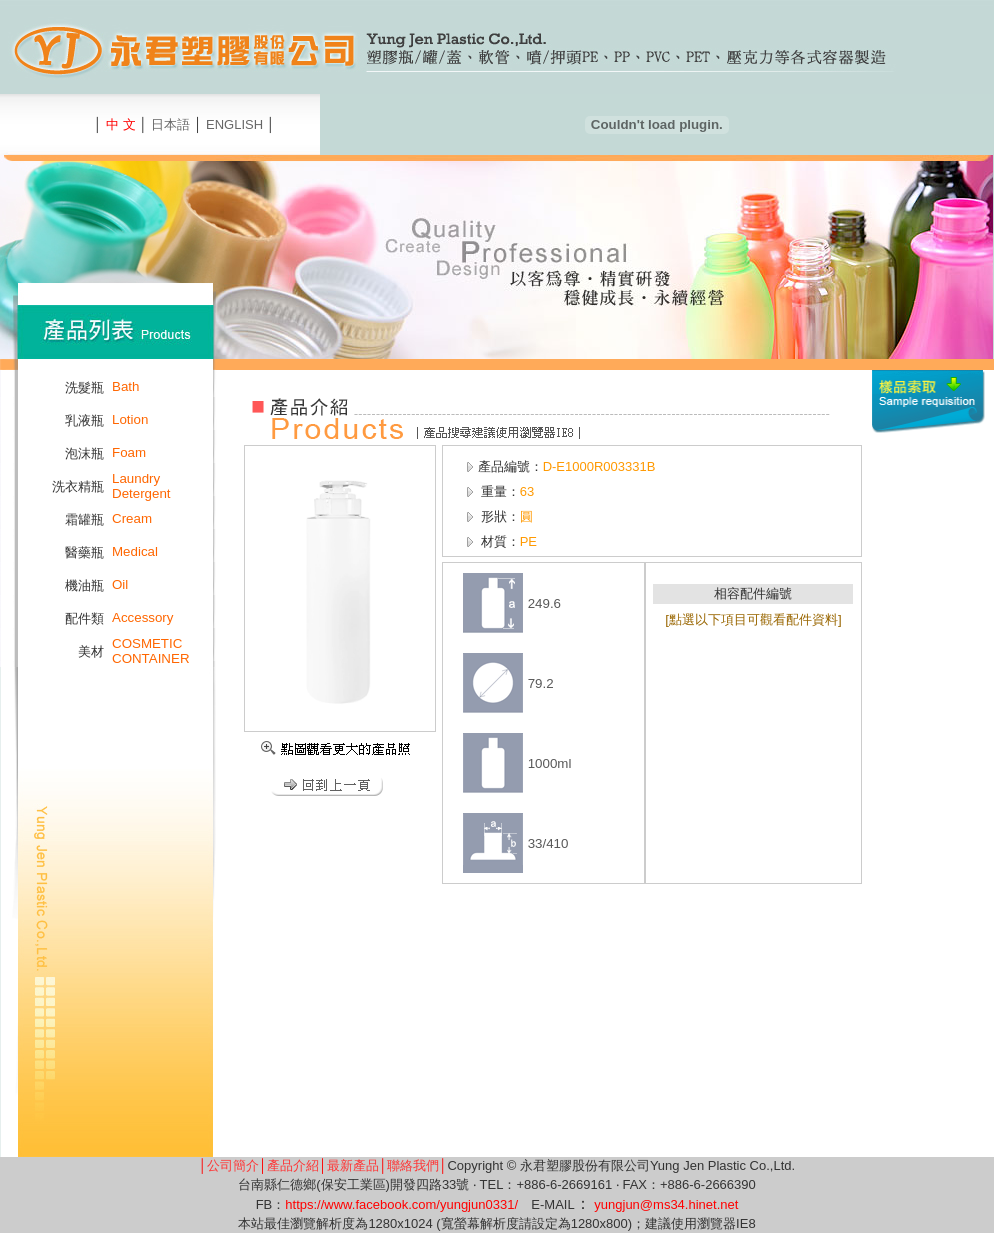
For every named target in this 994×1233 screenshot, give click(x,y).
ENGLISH (234, 124)
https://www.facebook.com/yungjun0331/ (401, 1204)
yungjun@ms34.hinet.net (666, 1204)
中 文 (121, 124)
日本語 (170, 124)
